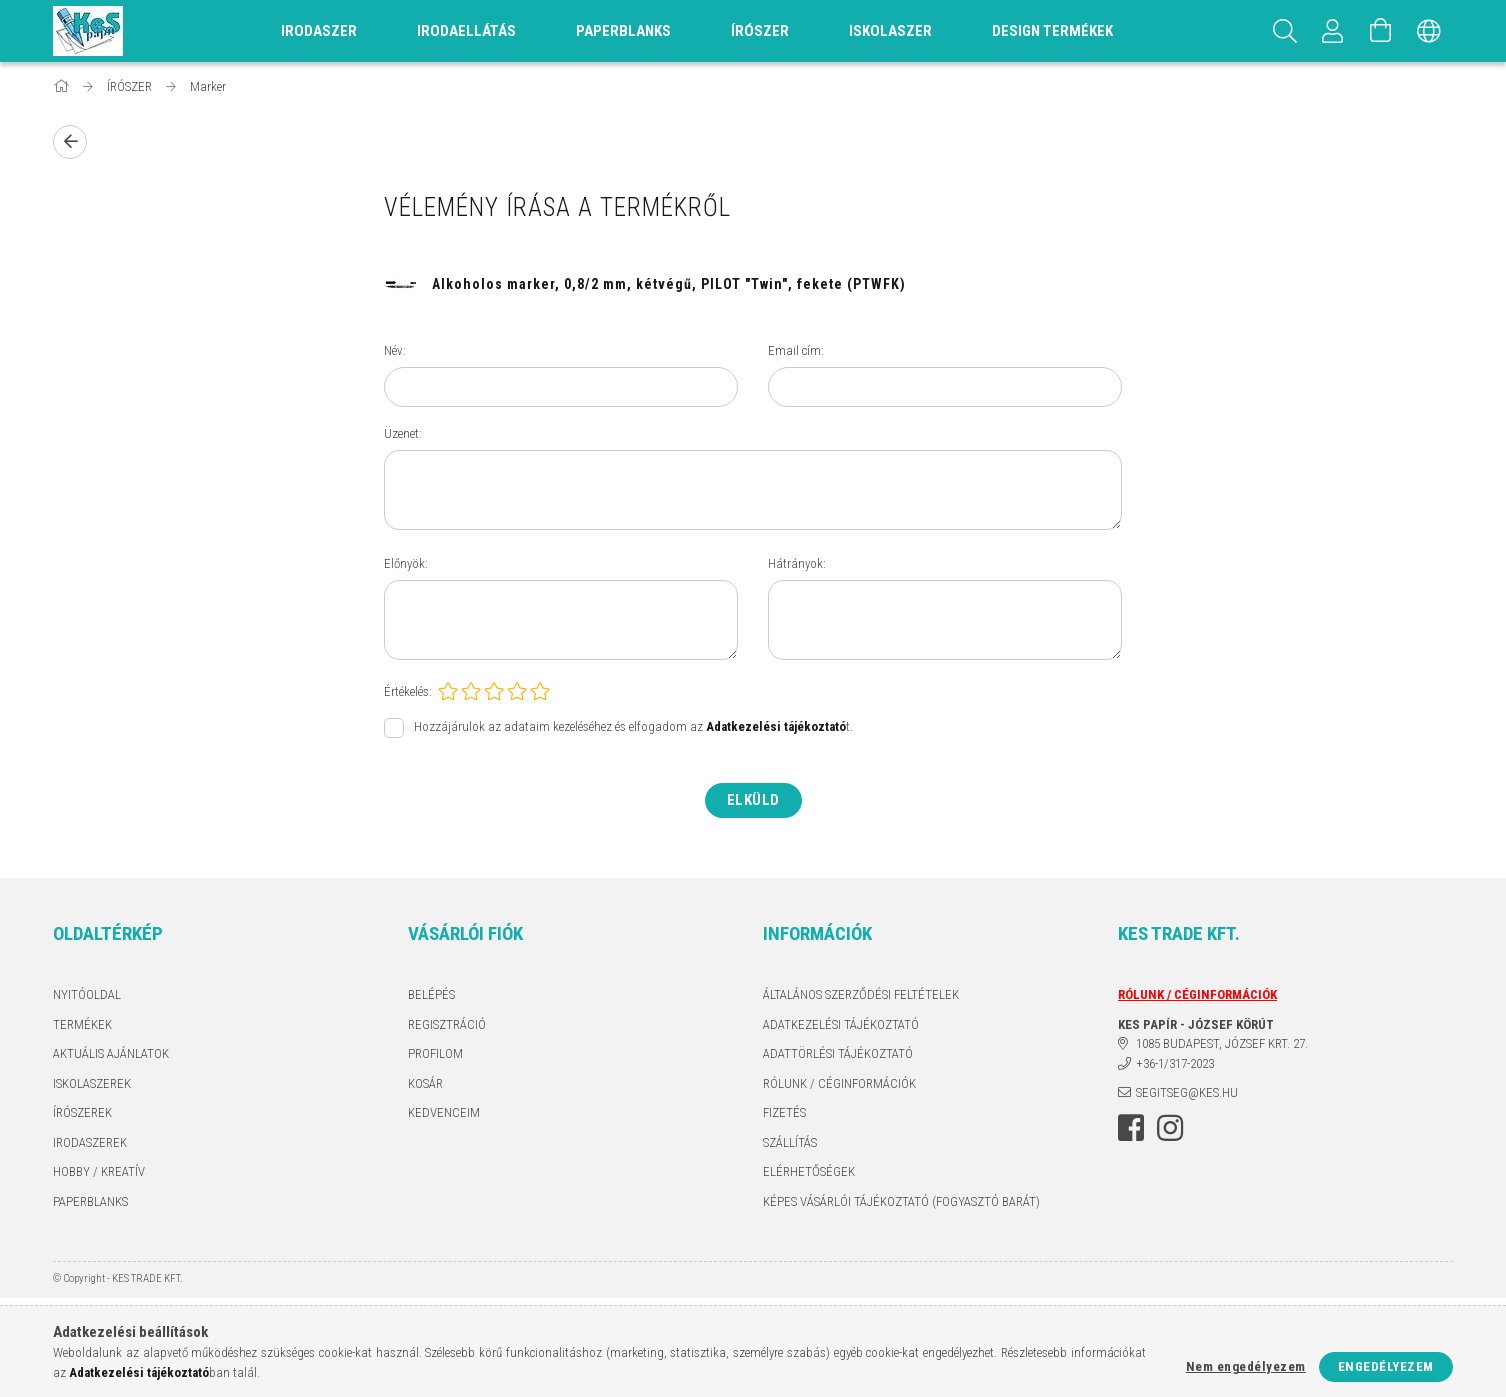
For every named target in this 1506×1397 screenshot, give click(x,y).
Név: (395, 350)
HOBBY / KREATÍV (99, 1171)
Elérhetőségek (809, 1171)
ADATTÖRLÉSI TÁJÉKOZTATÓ (838, 1053)
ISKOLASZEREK (92, 1083)
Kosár (425, 1083)
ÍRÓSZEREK (82, 1112)
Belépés (431, 994)
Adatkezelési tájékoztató (841, 1024)
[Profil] (1333, 31)
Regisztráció (447, 1024)
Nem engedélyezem (1246, 1366)
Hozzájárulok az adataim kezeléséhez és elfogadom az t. (633, 727)
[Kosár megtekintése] (1381, 31)
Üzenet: (403, 433)
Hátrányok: (797, 563)
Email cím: (796, 350)
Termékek (82, 1024)
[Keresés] (1285, 31)
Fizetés (784, 1112)
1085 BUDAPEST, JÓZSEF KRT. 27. (1222, 1043)
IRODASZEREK (90, 1142)
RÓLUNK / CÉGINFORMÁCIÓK (839, 1083)
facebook (1131, 1128)
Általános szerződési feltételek (861, 994)
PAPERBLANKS (90, 1201)
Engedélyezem (1386, 1366)
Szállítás (790, 1142)
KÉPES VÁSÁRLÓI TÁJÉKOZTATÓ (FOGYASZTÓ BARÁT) (901, 1201)
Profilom (435, 1053)
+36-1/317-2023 (1175, 1063)
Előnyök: (406, 563)
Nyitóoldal (87, 994)
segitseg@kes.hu (1187, 1092)
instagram (1170, 1128)
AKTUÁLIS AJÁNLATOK (111, 1053)
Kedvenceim (444, 1112)
